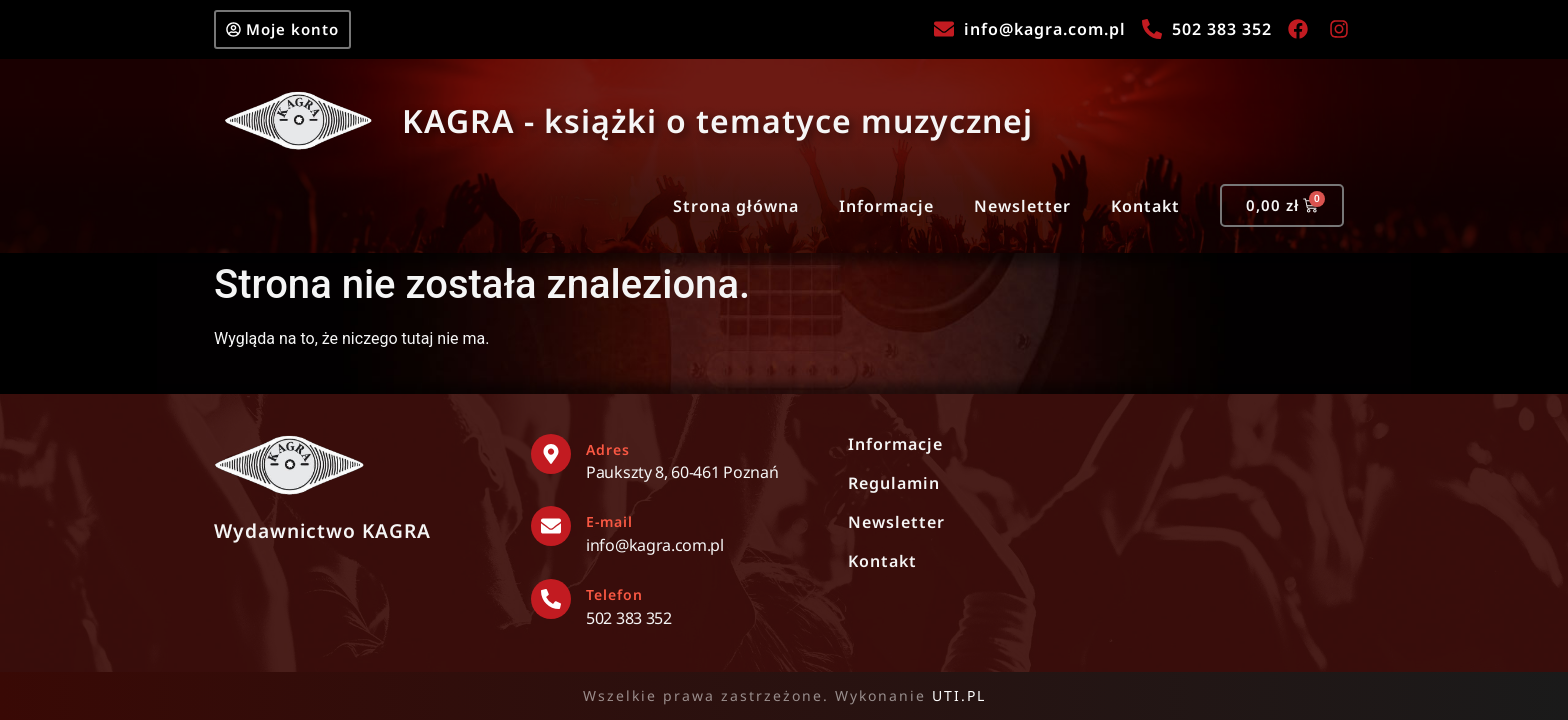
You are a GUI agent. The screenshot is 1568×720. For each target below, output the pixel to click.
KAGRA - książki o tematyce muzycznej (717, 120)
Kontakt (1145, 206)
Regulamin (894, 483)
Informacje (886, 206)
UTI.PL (959, 695)
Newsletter (1022, 206)
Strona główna (736, 206)
